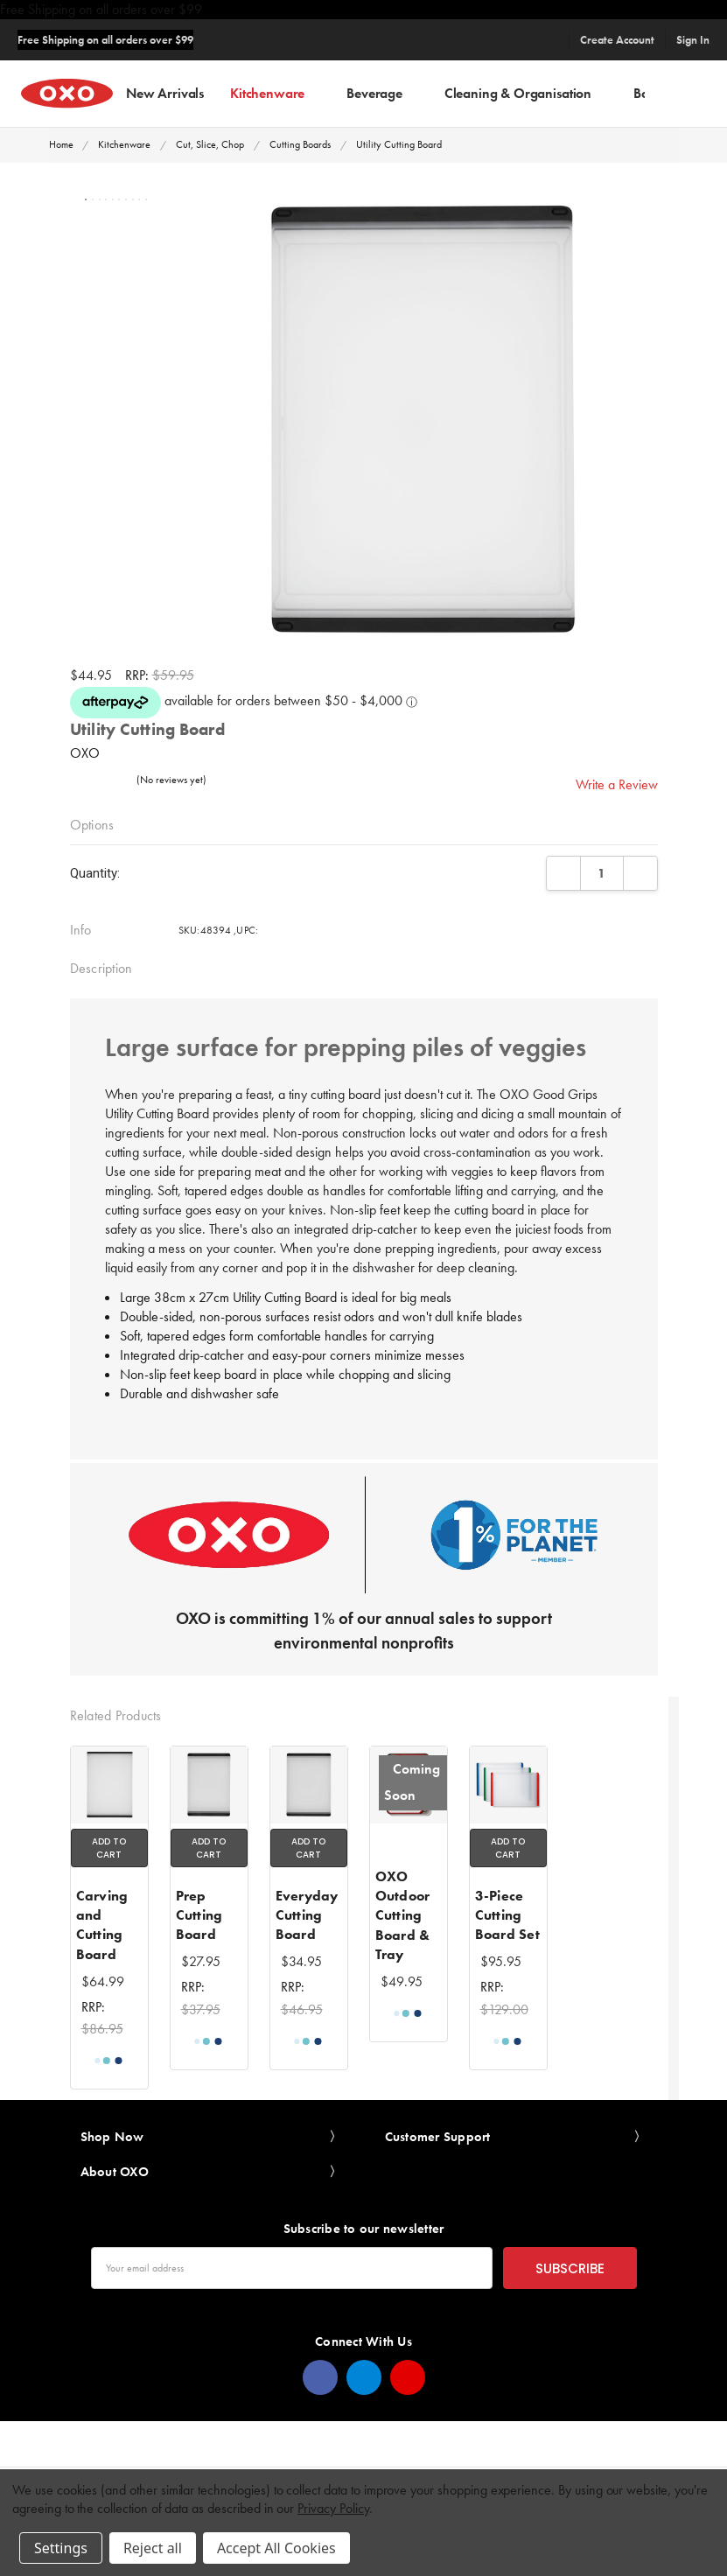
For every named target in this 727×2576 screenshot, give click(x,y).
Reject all (152, 2548)
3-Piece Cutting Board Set (507, 1915)
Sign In (693, 39)
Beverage (382, 92)
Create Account (617, 39)
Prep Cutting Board (199, 1915)
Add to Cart (109, 1848)
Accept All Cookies (276, 2548)
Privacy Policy (332, 2508)
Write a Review (617, 784)
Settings (60, 2548)
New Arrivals (165, 92)
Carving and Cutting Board (102, 1925)
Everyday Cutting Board (307, 1915)
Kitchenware (275, 92)
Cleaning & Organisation (525, 92)
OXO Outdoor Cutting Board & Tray (402, 1915)
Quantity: (95, 873)
